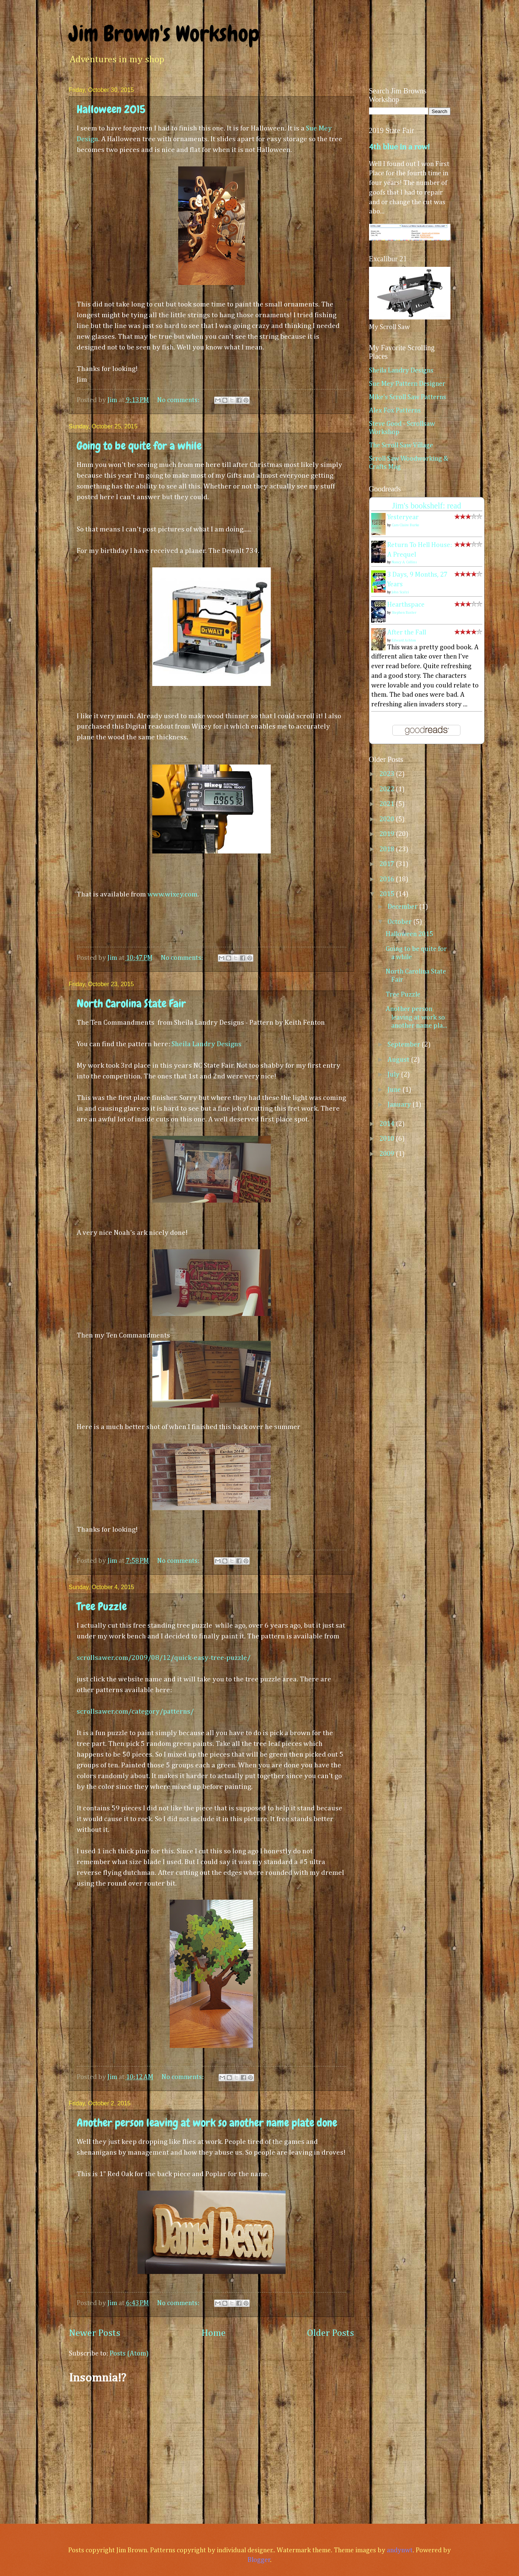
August (399, 1060)
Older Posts (330, 2333)
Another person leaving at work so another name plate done (207, 2123)
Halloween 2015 (111, 109)
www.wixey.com (172, 894)
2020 (387, 819)
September (404, 1044)
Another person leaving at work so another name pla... (416, 1017)
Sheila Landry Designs (207, 1044)
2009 (387, 1154)
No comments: (179, 400)
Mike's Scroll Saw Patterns (407, 397)
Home (214, 2333)
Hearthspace (406, 604)
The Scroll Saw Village (401, 445)
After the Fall (406, 632)
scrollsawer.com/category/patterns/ (135, 1711)
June (394, 1090)
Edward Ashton (404, 640)
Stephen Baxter (404, 612)
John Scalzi (400, 592)
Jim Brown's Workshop (164, 33)
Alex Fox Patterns (395, 410)
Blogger (258, 2560)
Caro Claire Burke (405, 525)
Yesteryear (403, 517)
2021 (387, 804)
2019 (387, 834)
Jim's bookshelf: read (426, 505)
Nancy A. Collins (404, 562)
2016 (387, 879)
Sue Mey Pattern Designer (407, 384)
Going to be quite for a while (139, 446)
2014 (387, 1124)
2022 (387, 789)
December (403, 907)
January (399, 1104)
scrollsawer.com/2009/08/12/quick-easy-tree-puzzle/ (163, 1657)
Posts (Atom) (129, 2353)
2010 (387, 1139)
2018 (387, 849)
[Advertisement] (211, 2450)
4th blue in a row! (399, 147)
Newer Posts (94, 2333)
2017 (387, 864)
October (400, 922)
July (394, 1074)
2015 (387, 894)
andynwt (400, 2550)
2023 (387, 774)
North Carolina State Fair (131, 1004)
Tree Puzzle (102, 1606)
